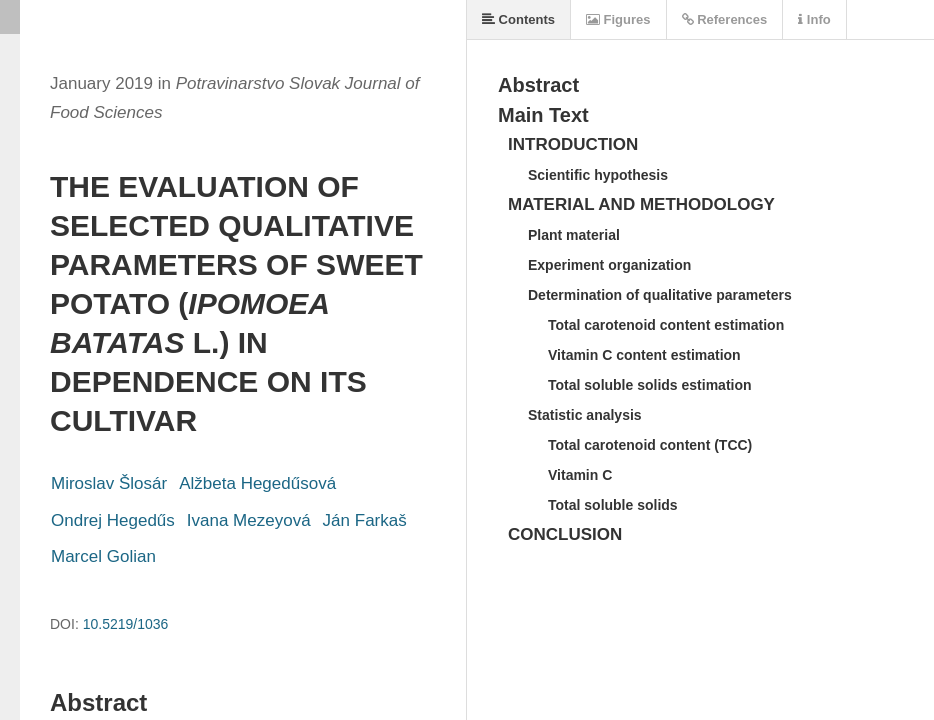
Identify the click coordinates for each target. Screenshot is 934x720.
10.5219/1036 (126, 624)
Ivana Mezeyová (249, 520)
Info (814, 19)
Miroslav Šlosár (109, 483)
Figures (618, 19)
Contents (518, 19)
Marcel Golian (103, 556)
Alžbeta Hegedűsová (257, 483)
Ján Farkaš (365, 520)
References (725, 19)
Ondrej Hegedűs (113, 520)
